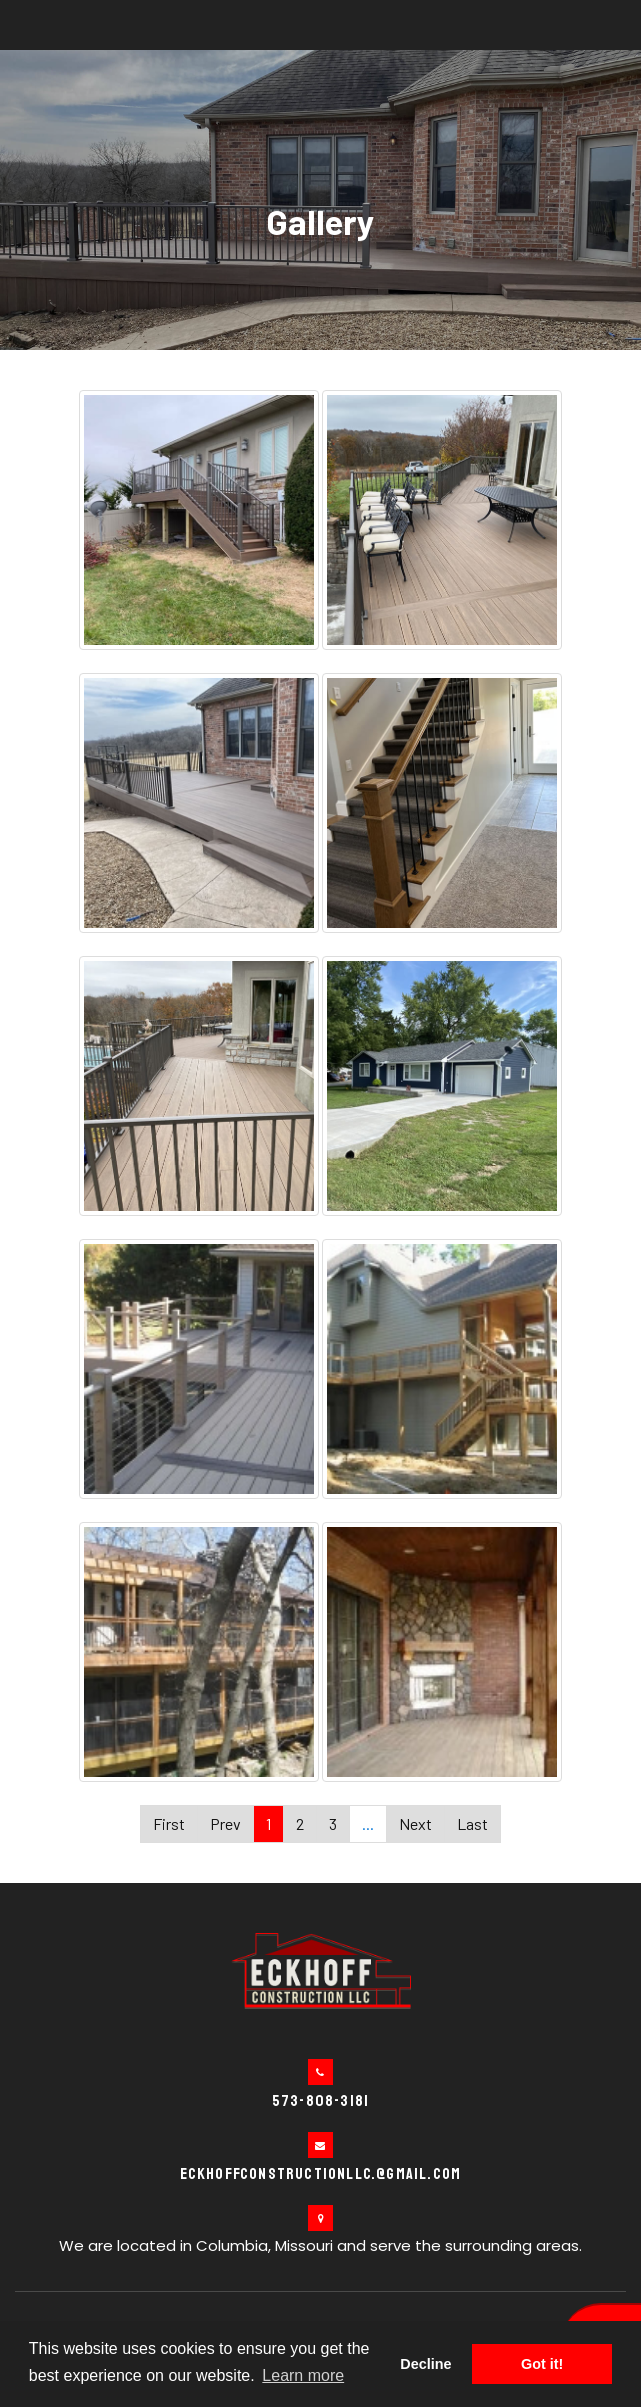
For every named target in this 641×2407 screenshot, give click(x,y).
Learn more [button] (303, 2375)
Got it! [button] (542, 2364)
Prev (225, 1823)
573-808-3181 (320, 2101)
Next (415, 1823)
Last (472, 1823)
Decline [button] (425, 2364)
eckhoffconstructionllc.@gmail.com (321, 2174)
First (169, 1823)
